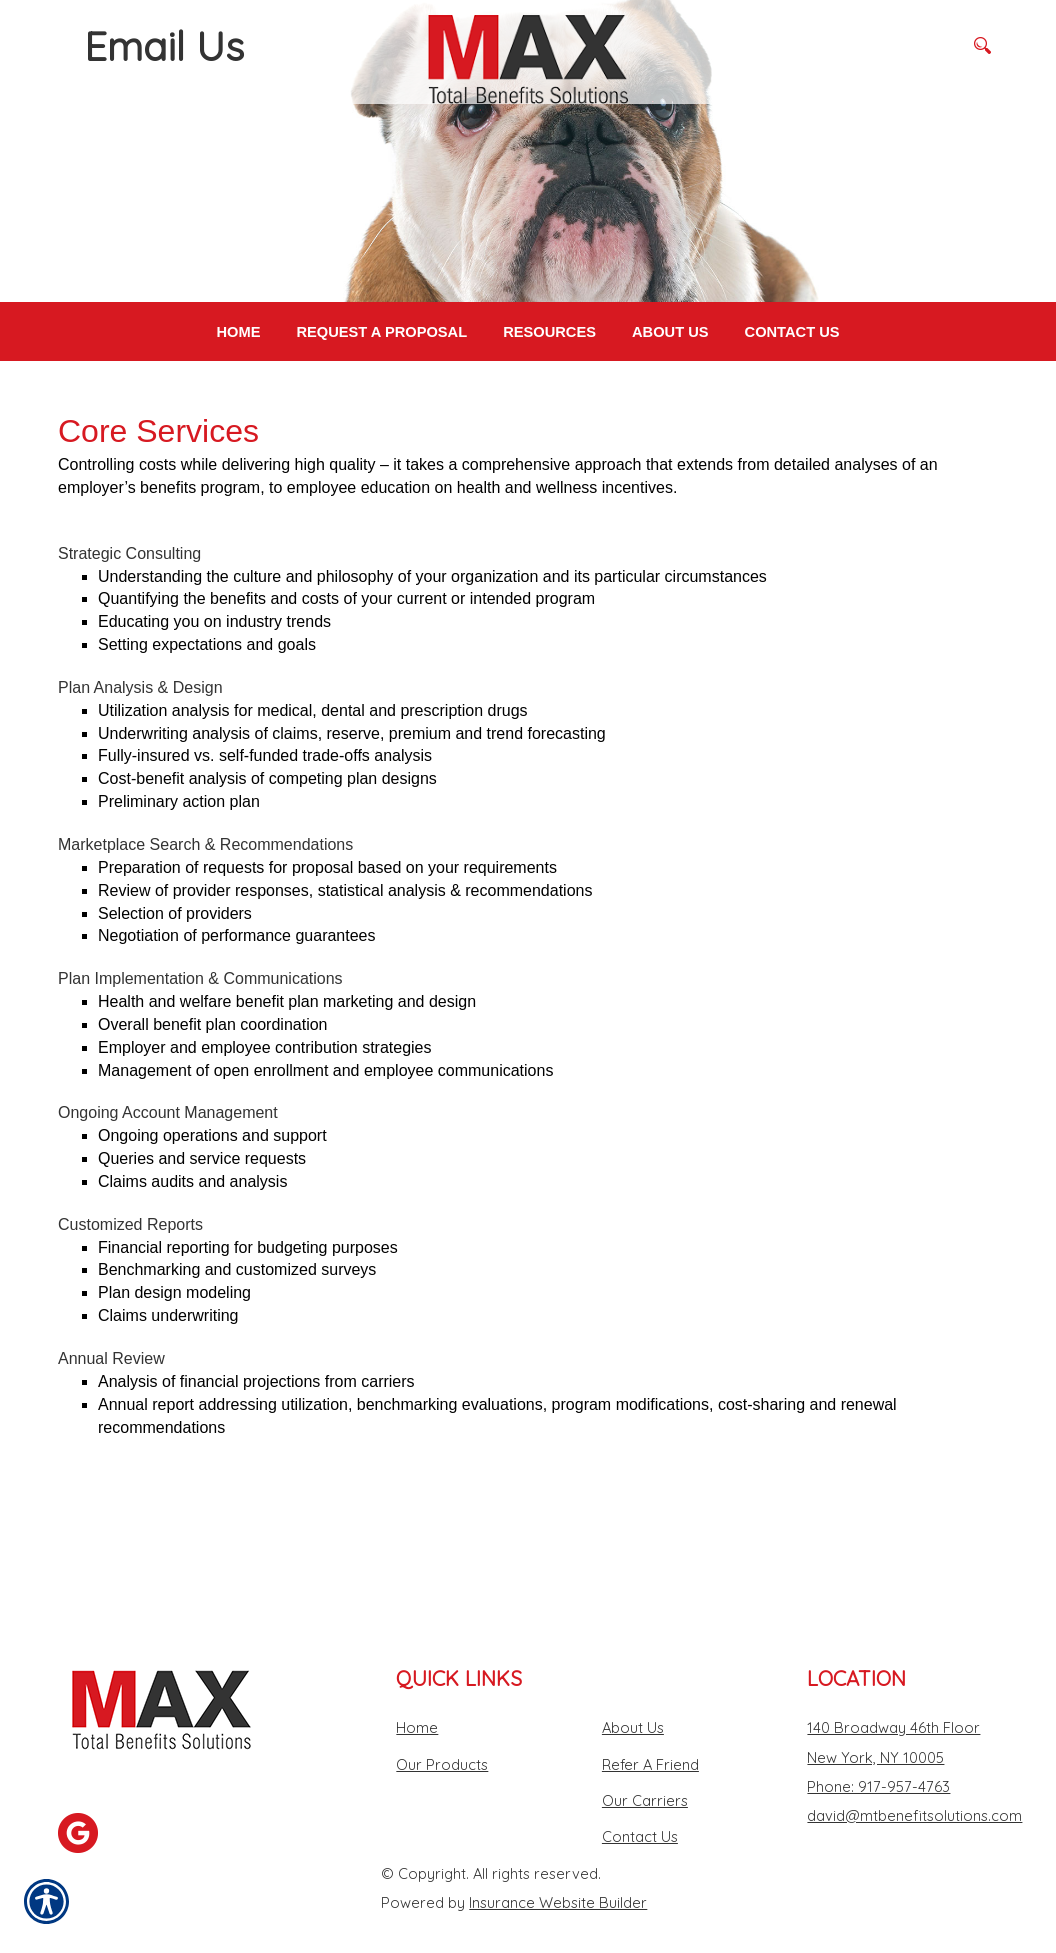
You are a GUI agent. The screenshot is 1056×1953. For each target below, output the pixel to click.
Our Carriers (645, 1761)
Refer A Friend (650, 1725)
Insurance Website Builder (558, 1863)
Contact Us (640, 1797)
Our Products (442, 1725)
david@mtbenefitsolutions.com (914, 1776)
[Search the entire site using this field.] (883, 45)
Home (417, 1688)
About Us (633, 1688)
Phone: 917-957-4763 (878, 1747)
